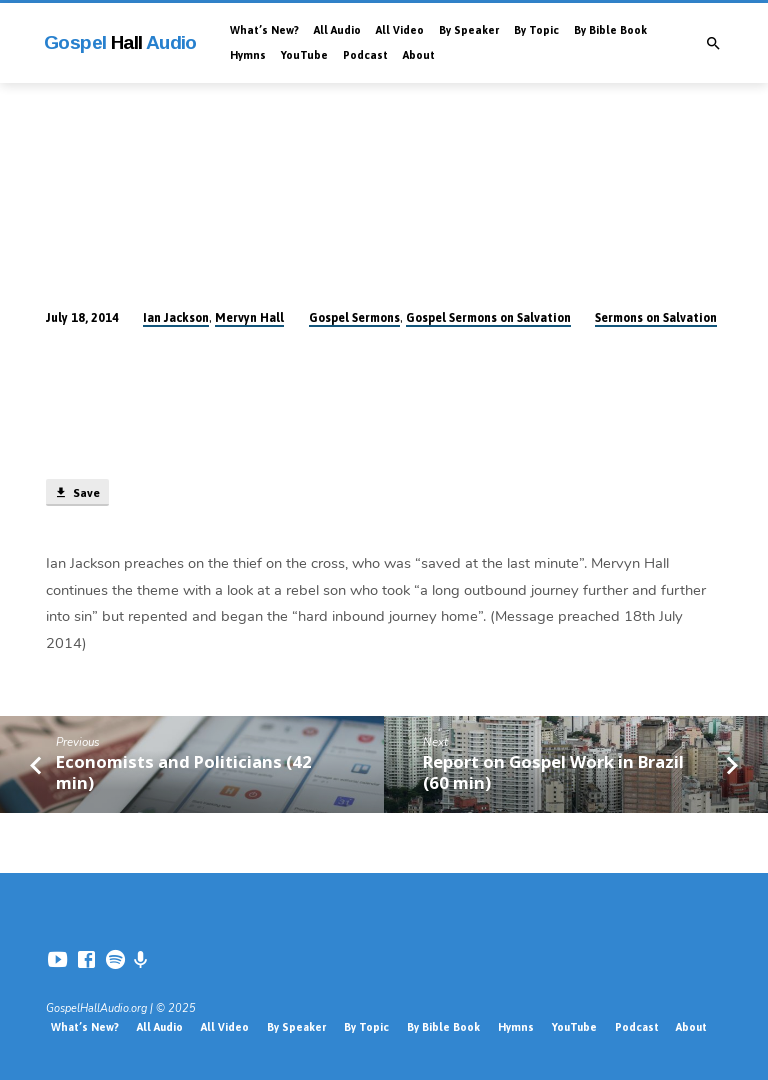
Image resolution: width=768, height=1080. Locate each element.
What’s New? (264, 30)
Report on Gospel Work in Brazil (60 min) (553, 772)
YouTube (304, 55)
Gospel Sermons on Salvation (488, 318)
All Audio (337, 30)
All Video (400, 30)
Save (77, 493)
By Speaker (469, 30)
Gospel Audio (120, 42)
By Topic (536, 30)
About (419, 55)
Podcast (365, 55)
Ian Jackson (176, 318)
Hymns (248, 55)
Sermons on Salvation (656, 318)
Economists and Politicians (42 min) (184, 772)
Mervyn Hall (249, 318)
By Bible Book (610, 30)
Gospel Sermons (354, 318)
